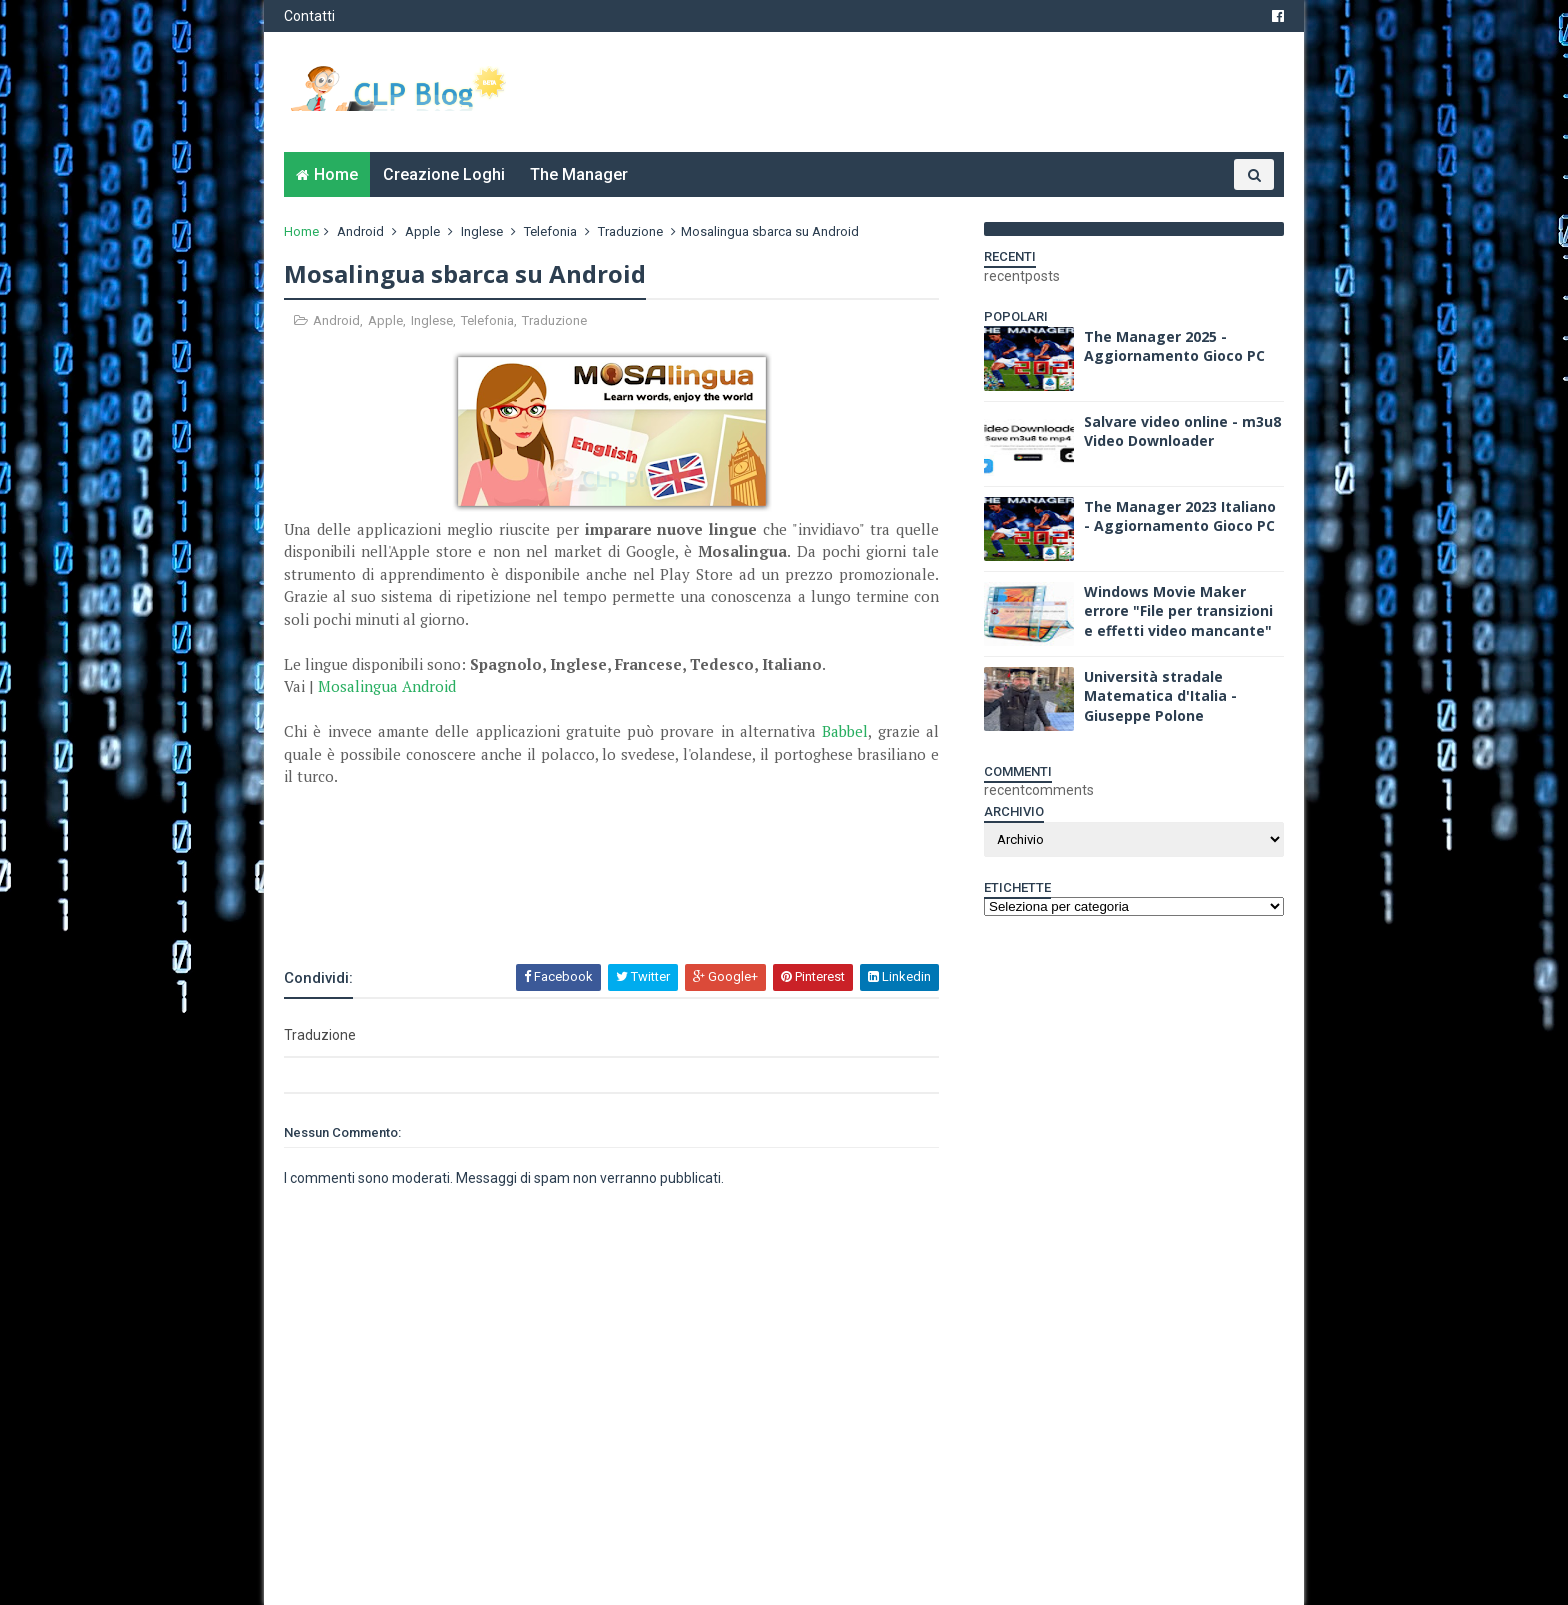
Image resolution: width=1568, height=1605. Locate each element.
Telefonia (550, 231)
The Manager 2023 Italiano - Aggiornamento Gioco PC (1180, 516)
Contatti (309, 16)
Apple (422, 231)
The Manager (579, 174)
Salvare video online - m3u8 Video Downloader (1182, 431)
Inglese (482, 231)
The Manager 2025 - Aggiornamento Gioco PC (1174, 346)
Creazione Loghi (444, 174)
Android (360, 231)
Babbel (845, 731)
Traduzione (630, 231)
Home (336, 174)
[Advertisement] (518, 908)
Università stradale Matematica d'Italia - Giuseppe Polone (1160, 696)
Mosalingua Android (387, 686)
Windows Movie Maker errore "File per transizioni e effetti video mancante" (1178, 611)
